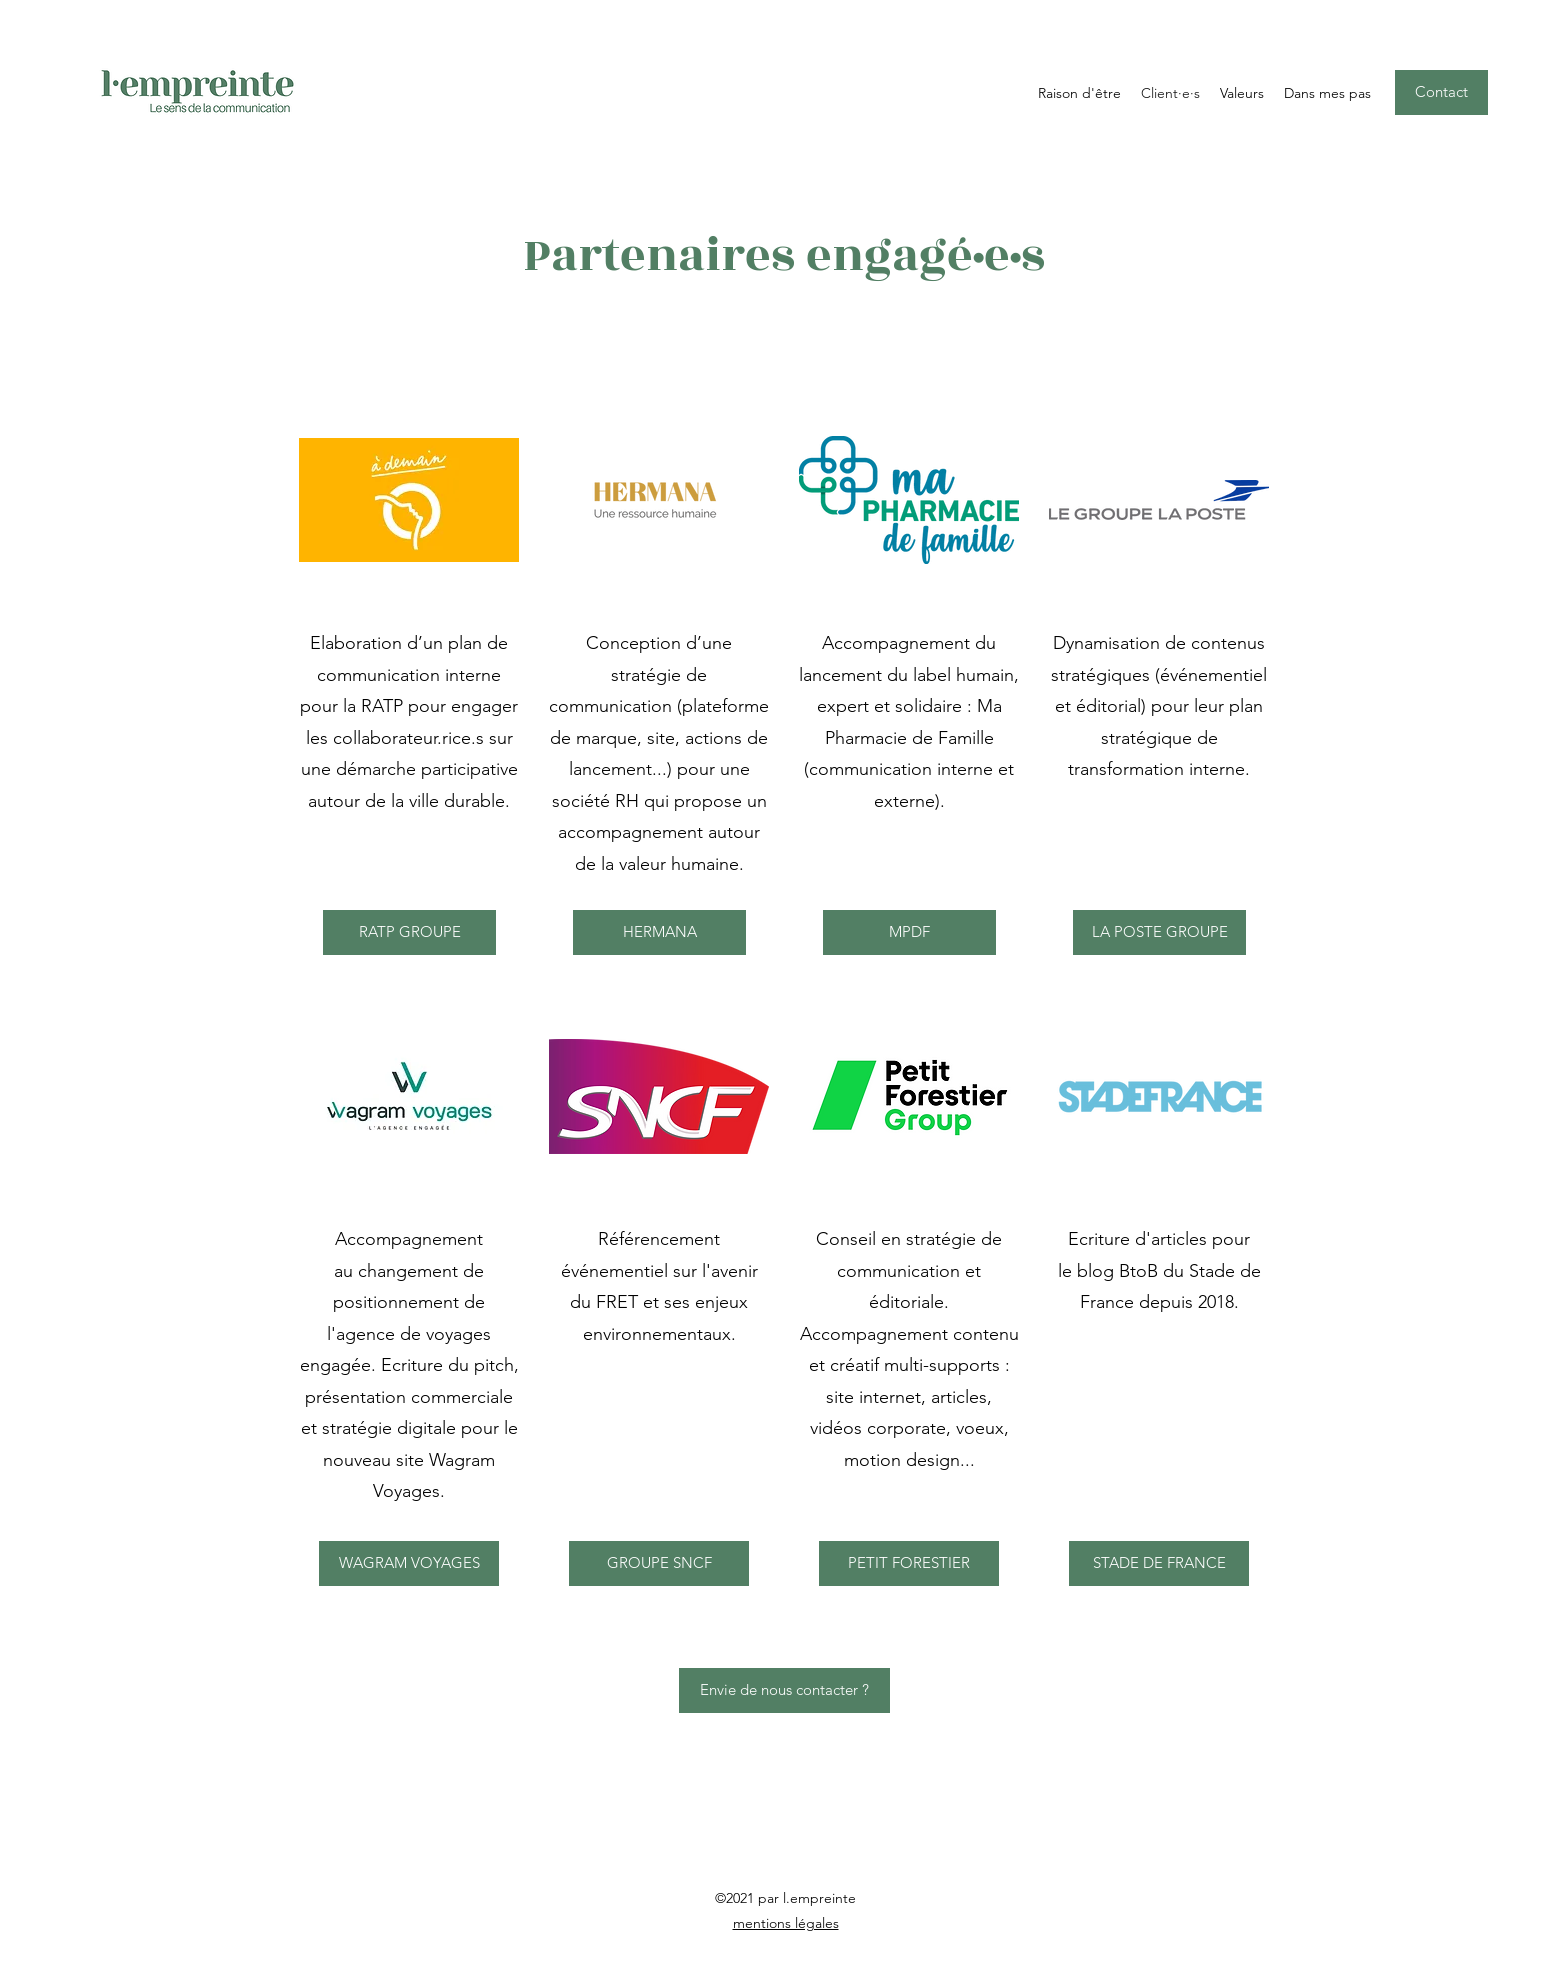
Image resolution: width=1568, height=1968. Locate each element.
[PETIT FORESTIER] (909, 1563)
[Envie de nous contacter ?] (784, 1690)
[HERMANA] (659, 932)
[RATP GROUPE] (409, 932)
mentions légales (786, 1923)
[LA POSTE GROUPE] (1159, 932)
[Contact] (1441, 92)
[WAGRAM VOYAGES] (409, 1563)
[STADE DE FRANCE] (1159, 1563)
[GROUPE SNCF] (659, 1563)
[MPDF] (909, 932)
